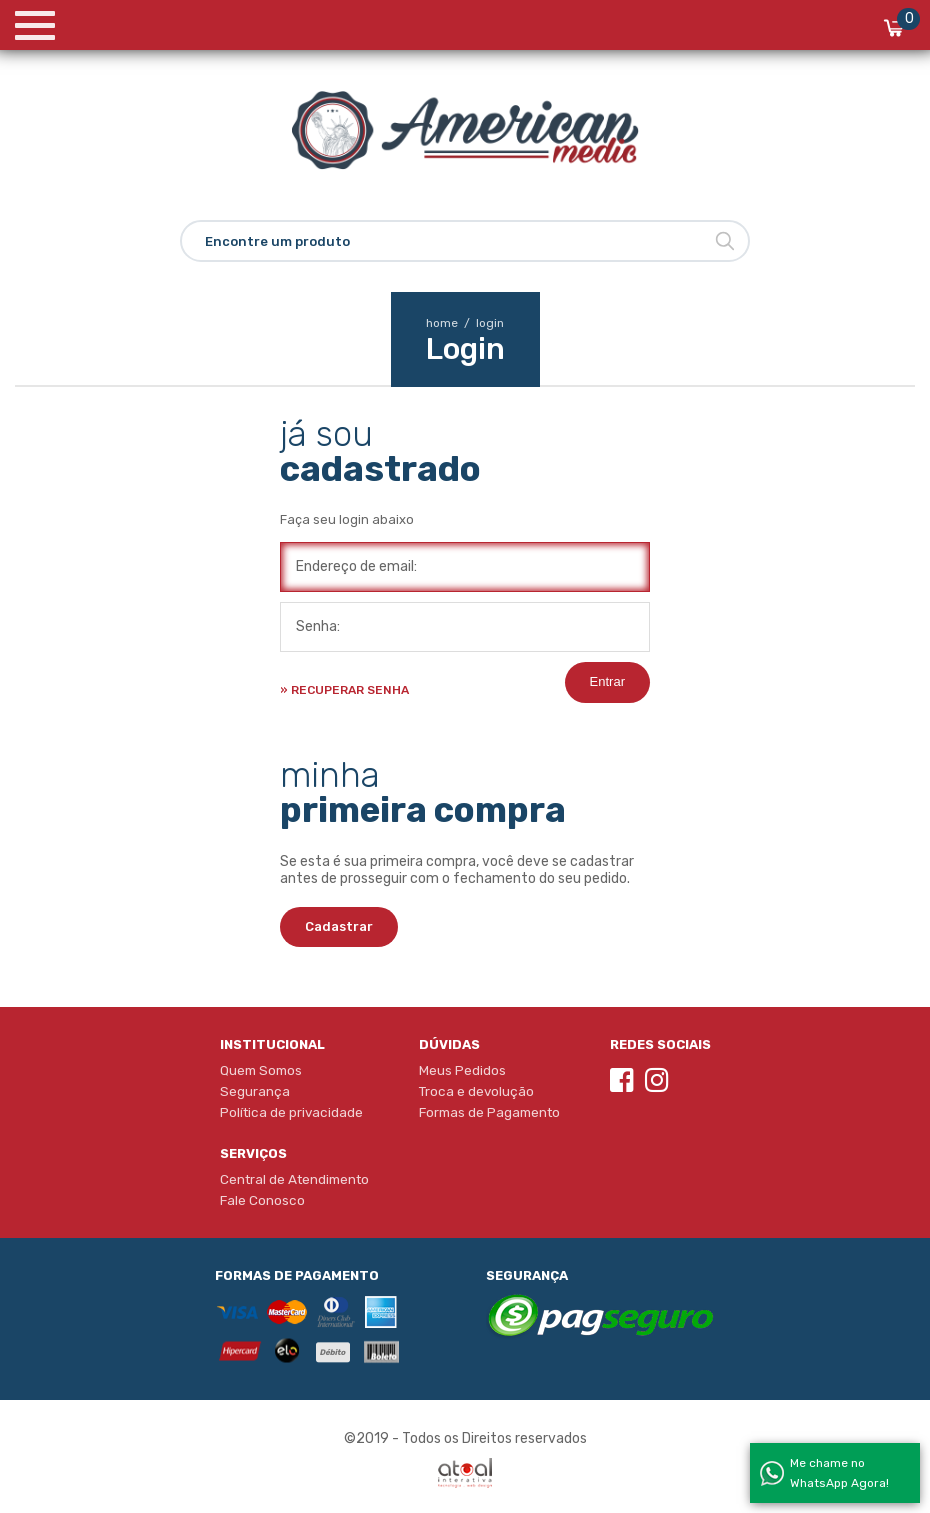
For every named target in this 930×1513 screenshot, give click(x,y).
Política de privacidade (291, 1112)
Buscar (725, 241)
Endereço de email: (356, 566)
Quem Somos (261, 1070)
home (449, 323)
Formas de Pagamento (489, 1112)
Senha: (318, 626)
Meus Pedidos (462, 1070)
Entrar (607, 681)
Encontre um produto (277, 241)
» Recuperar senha (344, 690)
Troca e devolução (476, 1091)
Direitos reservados (524, 1438)
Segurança (255, 1091)
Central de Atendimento (294, 1179)
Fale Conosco (262, 1200)
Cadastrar (339, 926)
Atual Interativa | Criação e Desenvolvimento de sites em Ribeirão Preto (465, 1473)
